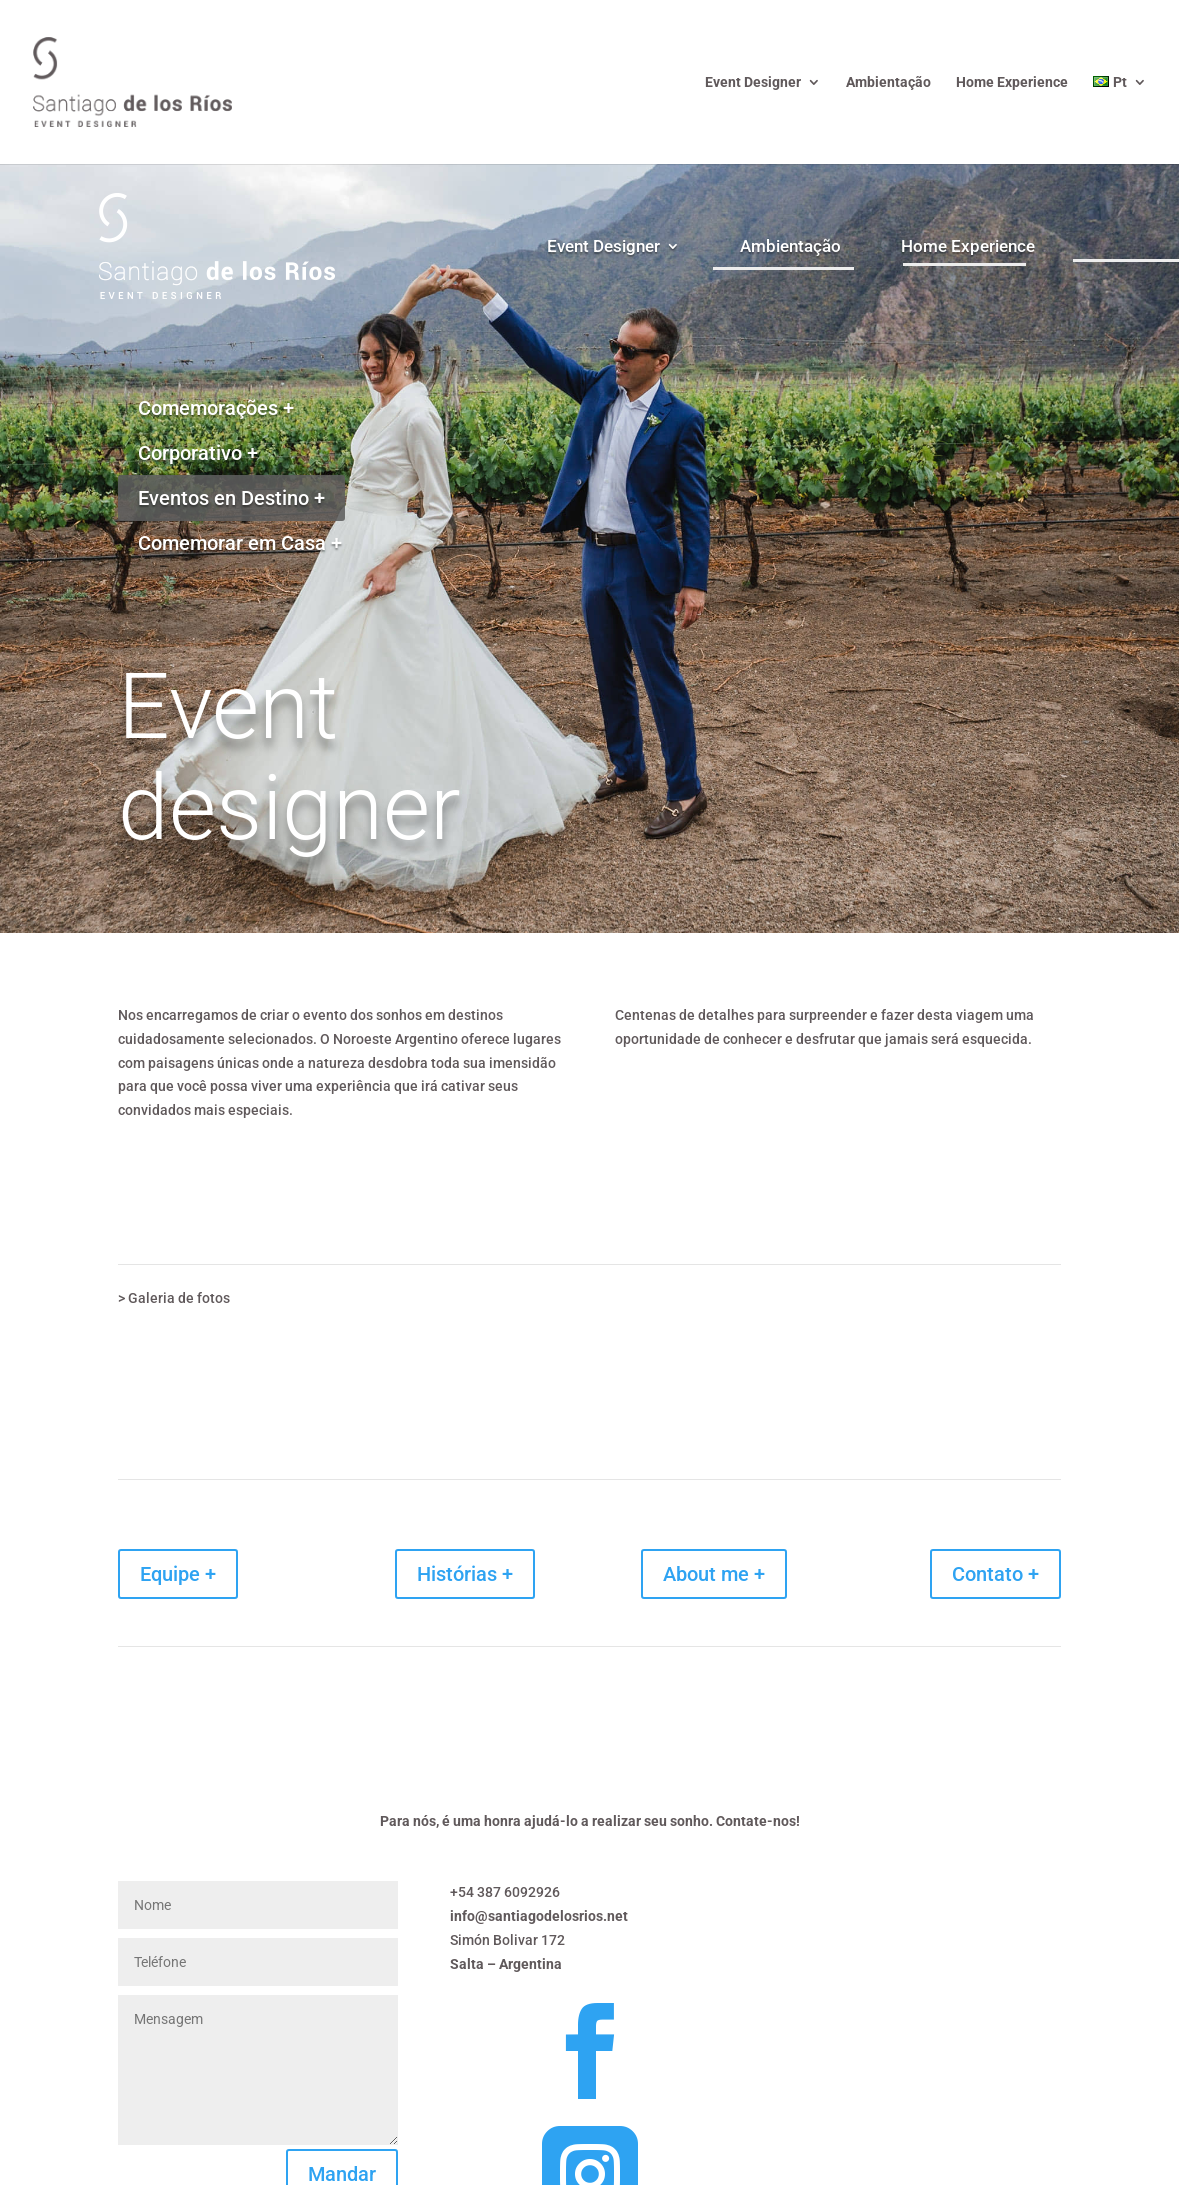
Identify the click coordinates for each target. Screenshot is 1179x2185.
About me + (714, 1574)
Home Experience (1012, 82)
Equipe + (178, 1574)
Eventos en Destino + (231, 498)
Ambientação (888, 82)
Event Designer (753, 82)
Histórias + (465, 1574)
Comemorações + (216, 408)
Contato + (995, 1574)
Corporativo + (198, 453)
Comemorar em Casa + (240, 543)
